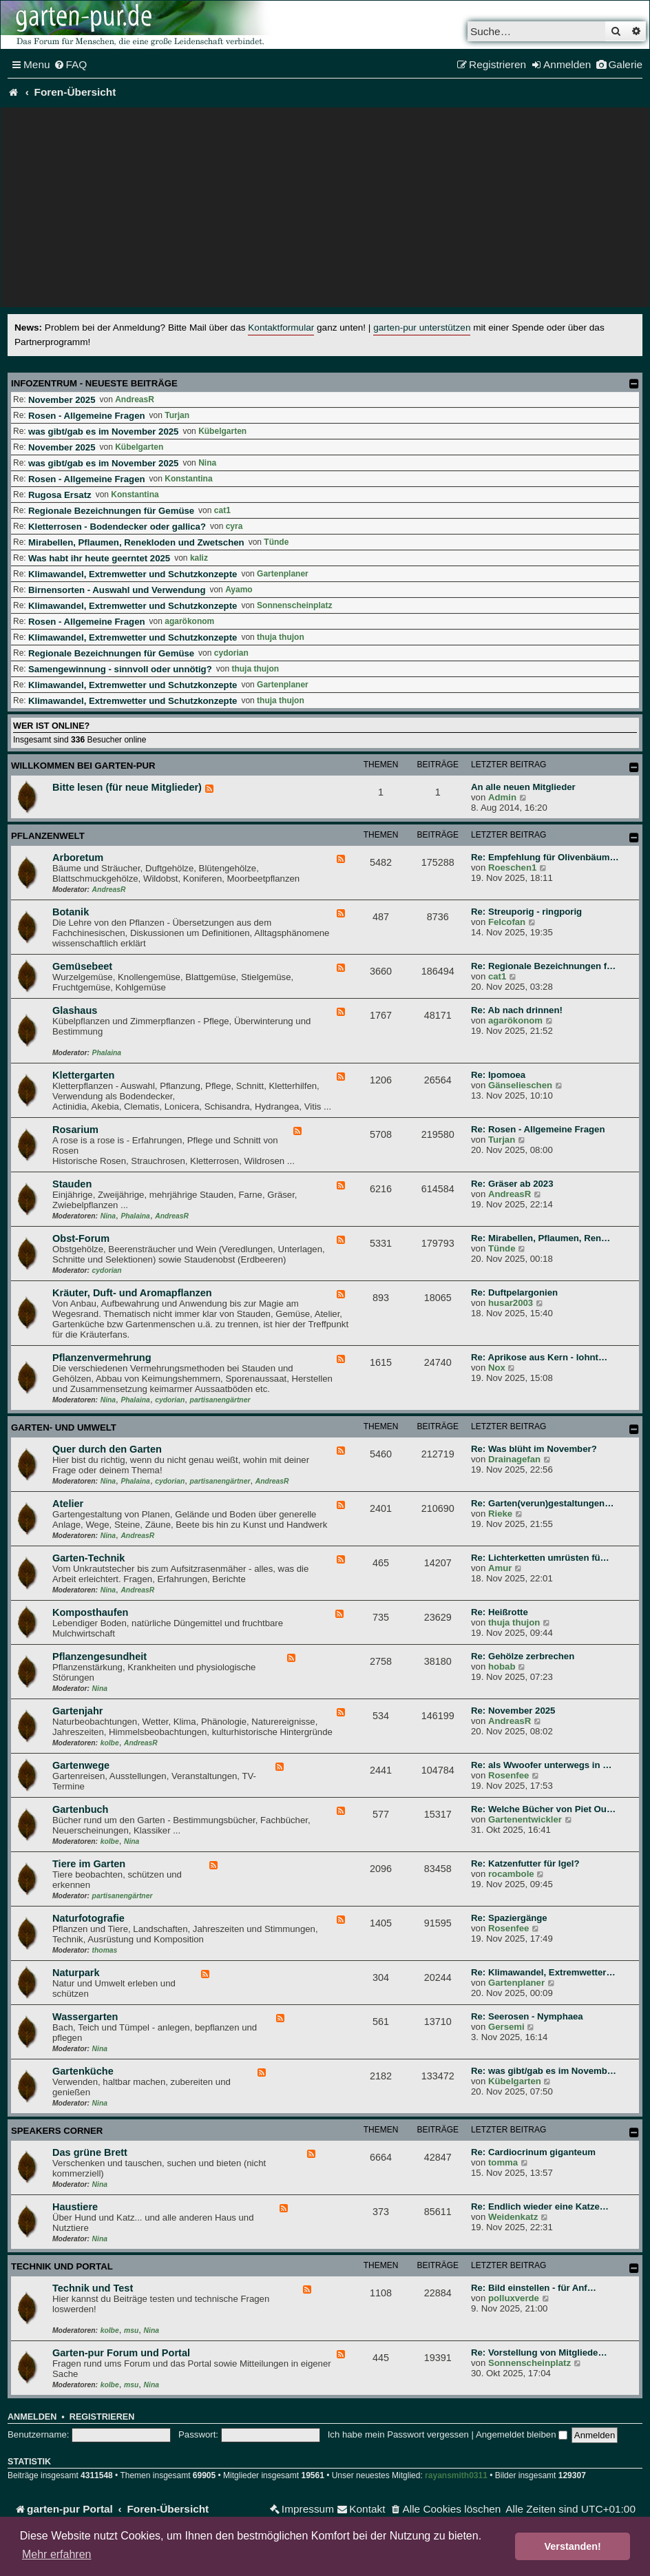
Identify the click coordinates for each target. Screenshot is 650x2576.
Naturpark (76, 1972)
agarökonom (189, 621)
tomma (503, 2162)
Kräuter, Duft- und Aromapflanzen (132, 1292)
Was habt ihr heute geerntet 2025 (99, 558)
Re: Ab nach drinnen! (517, 1010)
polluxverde (513, 2298)
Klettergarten (83, 1075)
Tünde (276, 542)
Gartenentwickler (525, 1819)
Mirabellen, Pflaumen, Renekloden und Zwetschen (136, 542)
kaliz (199, 558)
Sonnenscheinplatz (294, 605)
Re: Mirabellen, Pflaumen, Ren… (540, 1238)
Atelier (67, 1503)
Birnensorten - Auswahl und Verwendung (116, 590)
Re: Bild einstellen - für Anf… (533, 2288)
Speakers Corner (57, 2131)
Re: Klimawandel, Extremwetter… (543, 1972)
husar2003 (510, 1303)
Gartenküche (83, 2071)
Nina (207, 463)
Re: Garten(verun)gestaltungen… (542, 1503)
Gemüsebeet (82, 966)
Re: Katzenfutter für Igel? (525, 1863)
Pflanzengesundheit (99, 1656)
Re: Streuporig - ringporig (526, 911)
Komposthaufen (90, 1612)
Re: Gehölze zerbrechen (522, 1656)
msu (131, 2330)
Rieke (500, 1513)
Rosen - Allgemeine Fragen (86, 416)
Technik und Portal (62, 2266)
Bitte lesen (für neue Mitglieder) (127, 787)
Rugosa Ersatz (60, 495)
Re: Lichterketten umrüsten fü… (540, 1557)
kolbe (110, 1743)
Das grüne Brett (89, 2152)
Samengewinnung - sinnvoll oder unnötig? (120, 669)
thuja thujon (280, 637)
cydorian (231, 653)
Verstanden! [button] (573, 2546)
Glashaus (74, 1010)
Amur (500, 1568)
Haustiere (75, 2206)
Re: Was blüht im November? (534, 1449)
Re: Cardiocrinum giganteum (533, 2152)
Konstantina (188, 479)
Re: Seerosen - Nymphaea (527, 2016)
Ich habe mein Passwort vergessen (398, 2434)
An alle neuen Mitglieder (523, 787)
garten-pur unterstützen (421, 327)
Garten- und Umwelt (63, 1427)
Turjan (177, 415)
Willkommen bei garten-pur (83, 765)
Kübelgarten (222, 431)
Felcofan (506, 922)
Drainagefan (514, 1459)
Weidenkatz (513, 2217)
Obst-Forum (80, 1238)
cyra (234, 526)
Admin (502, 797)
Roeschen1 (512, 867)
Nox (496, 1367)
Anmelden (32, 2417)
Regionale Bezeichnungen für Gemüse (111, 511)
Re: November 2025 (513, 1710)
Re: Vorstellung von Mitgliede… (539, 2352)
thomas (105, 1950)
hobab (502, 1666)
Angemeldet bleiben (521, 2434)
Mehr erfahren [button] (57, 2554)
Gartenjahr (77, 1710)
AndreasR (134, 399)
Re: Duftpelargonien (514, 1292)
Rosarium (75, 1129)
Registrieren (102, 2417)
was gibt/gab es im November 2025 (103, 431)
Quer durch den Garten (107, 1449)
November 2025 (62, 400)
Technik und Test (92, 2288)
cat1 (222, 510)
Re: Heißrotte (499, 1612)
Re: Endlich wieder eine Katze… (540, 2206)
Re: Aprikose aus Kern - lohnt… (539, 1357)
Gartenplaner (282, 574)
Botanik (70, 911)
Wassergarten (85, 2016)
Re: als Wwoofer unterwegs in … (541, 1765)
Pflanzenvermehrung (101, 1357)
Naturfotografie (88, 1918)
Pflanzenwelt (48, 836)
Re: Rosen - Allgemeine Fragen (538, 1129)
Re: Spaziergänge (509, 1918)
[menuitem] (70, 64)
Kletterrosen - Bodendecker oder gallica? (117, 526)
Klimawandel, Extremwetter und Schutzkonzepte (132, 574)
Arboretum (77, 857)
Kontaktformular (281, 327)
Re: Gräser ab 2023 (512, 1183)
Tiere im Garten (88, 1863)
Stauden (72, 1184)
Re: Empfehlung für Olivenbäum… (545, 857)
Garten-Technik (88, 1558)
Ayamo (239, 589)
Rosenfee (508, 1775)
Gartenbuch (80, 1809)
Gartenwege (80, 1765)
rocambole (511, 1874)
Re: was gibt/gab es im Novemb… (543, 2071)
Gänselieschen (520, 1085)
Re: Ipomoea (498, 1075)
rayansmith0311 (456, 2475)
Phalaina (106, 1053)
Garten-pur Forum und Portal (121, 2352)
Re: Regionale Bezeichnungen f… (543, 966)
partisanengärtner (220, 1400)
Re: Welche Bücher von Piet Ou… (543, 1809)
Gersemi (506, 2027)
